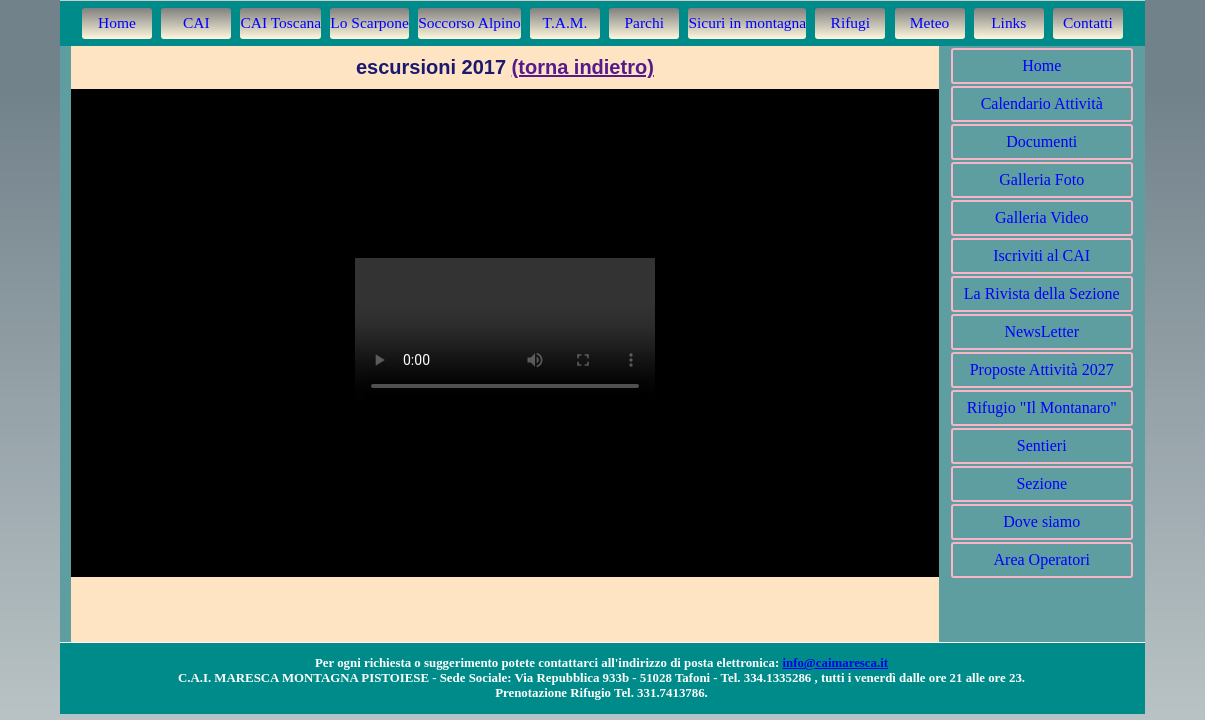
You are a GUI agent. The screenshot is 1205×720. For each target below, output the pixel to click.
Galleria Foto (1041, 179)
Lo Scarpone (369, 22)
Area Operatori (1042, 559)
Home (117, 22)
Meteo (930, 22)
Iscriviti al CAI (1041, 255)
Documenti (1041, 141)
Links (1008, 22)
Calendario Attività (1042, 103)
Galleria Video (1041, 217)
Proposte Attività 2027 (1042, 369)
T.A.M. (565, 22)
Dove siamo (1041, 521)
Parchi (644, 22)
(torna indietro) (583, 67)
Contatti (1088, 22)
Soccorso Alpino (469, 22)
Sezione (1041, 483)
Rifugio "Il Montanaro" (1042, 407)
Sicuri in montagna (747, 22)
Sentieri (1042, 445)
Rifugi (851, 22)
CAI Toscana (280, 22)
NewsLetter (1041, 331)
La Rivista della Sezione (1042, 293)
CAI (196, 22)
